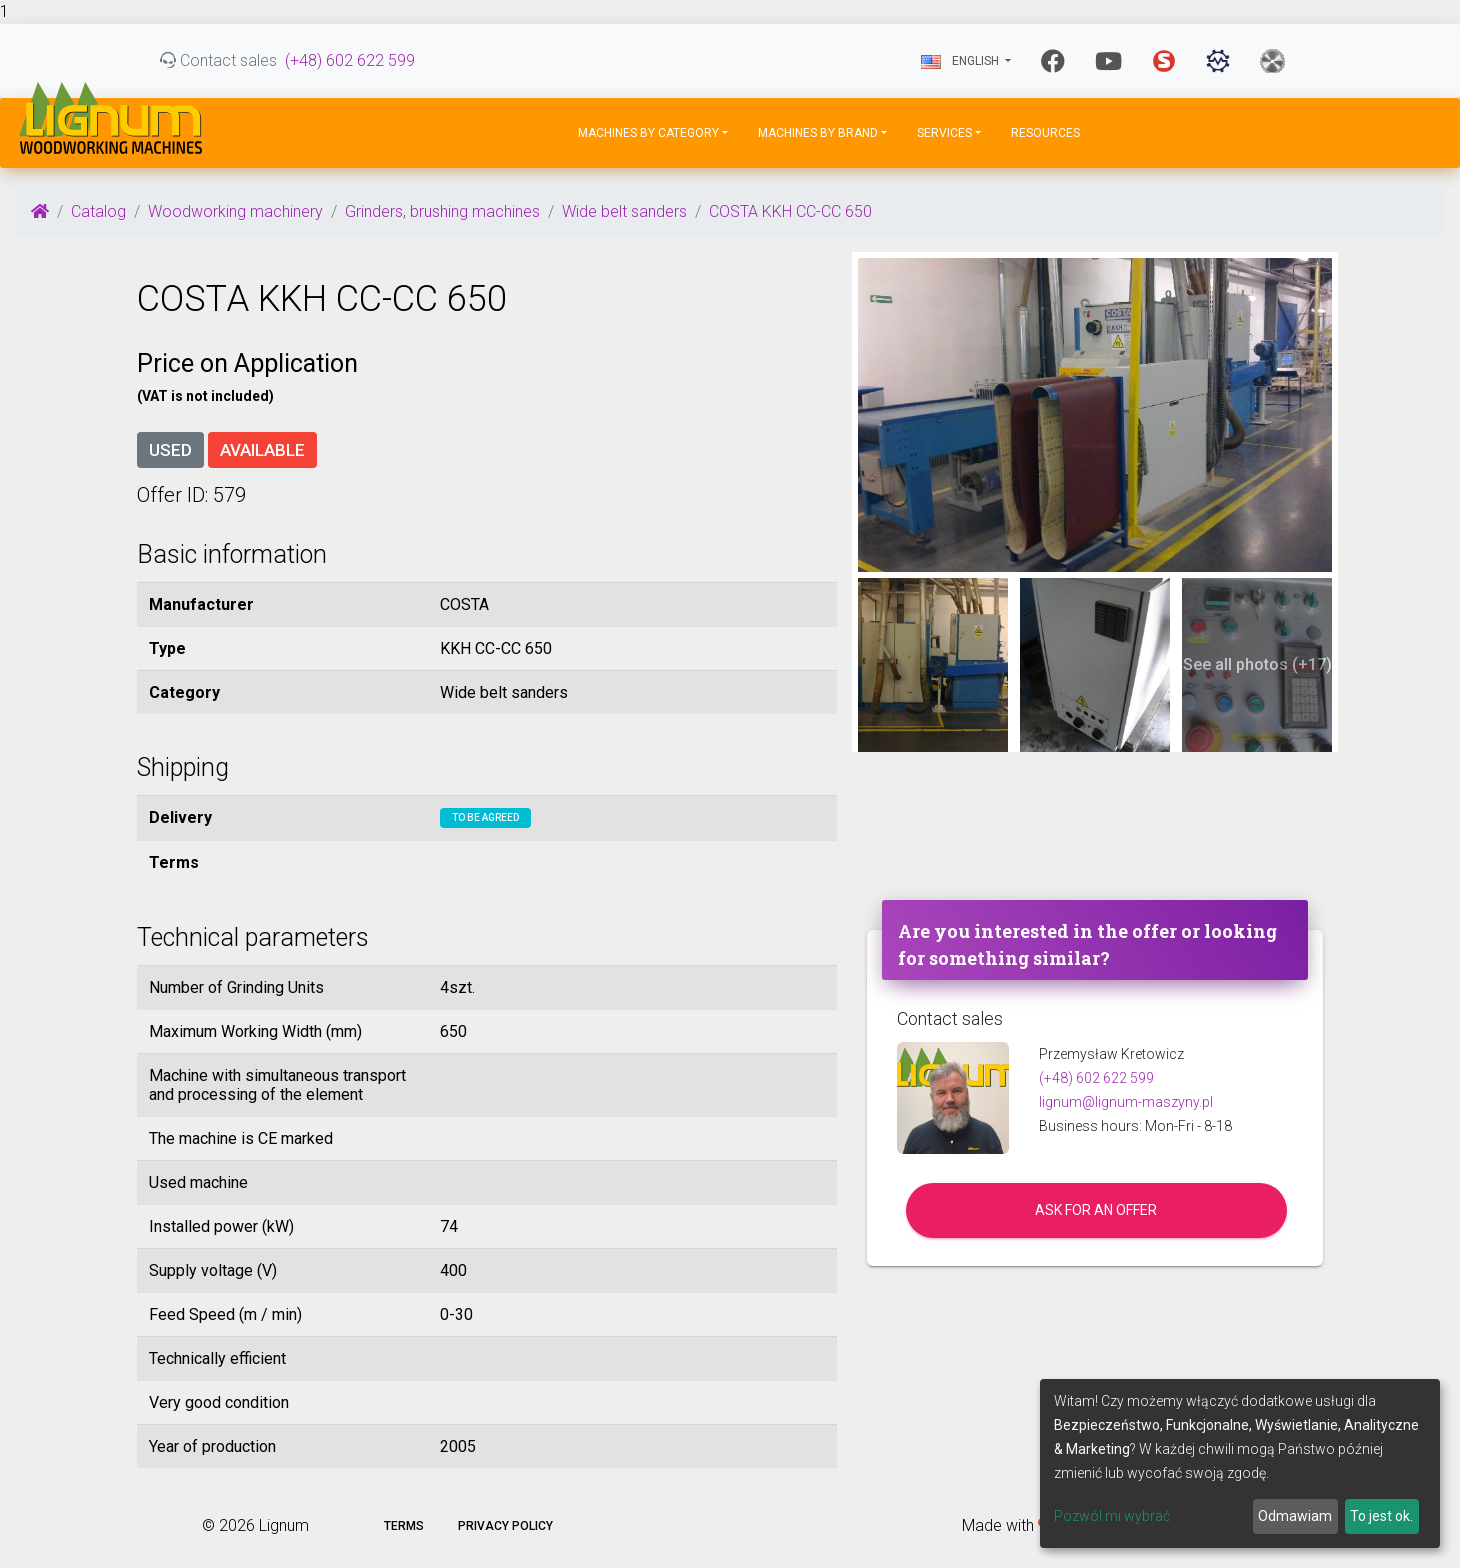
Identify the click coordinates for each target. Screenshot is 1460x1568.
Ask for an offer (1096, 1210)
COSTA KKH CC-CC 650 (790, 211)
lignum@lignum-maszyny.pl (1126, 1102)
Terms (404, 1526)
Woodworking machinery (235, 211)
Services (944, 133)
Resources (1045, 133)
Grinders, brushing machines (442, 211)
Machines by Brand (818, 133)
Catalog (98, 211)
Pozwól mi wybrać (1112, 1516)
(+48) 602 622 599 (350, 60)
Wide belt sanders (624, 211)
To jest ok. (1381, 1516)
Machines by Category (648, 133)
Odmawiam (1295, 1516)
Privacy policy (505, 1526)
